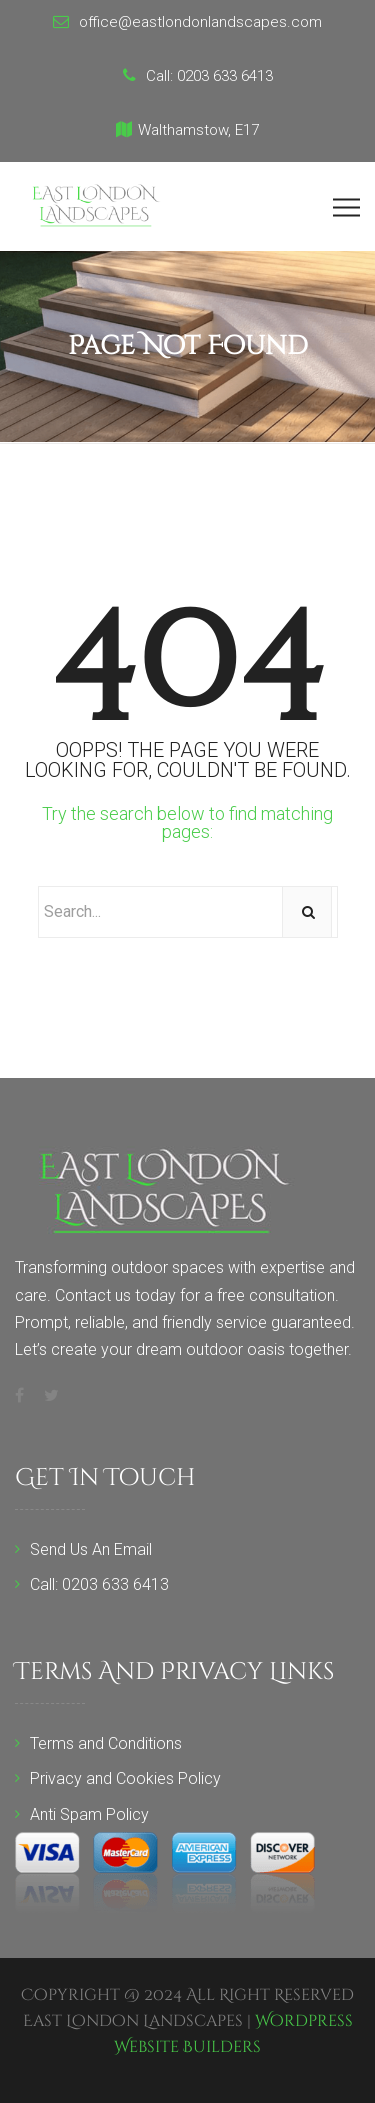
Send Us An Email (91, 1549)
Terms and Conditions (106, 1743)
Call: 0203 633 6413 (99, 1584)
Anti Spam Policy (89, 1814)
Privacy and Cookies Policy (125, 1778)
